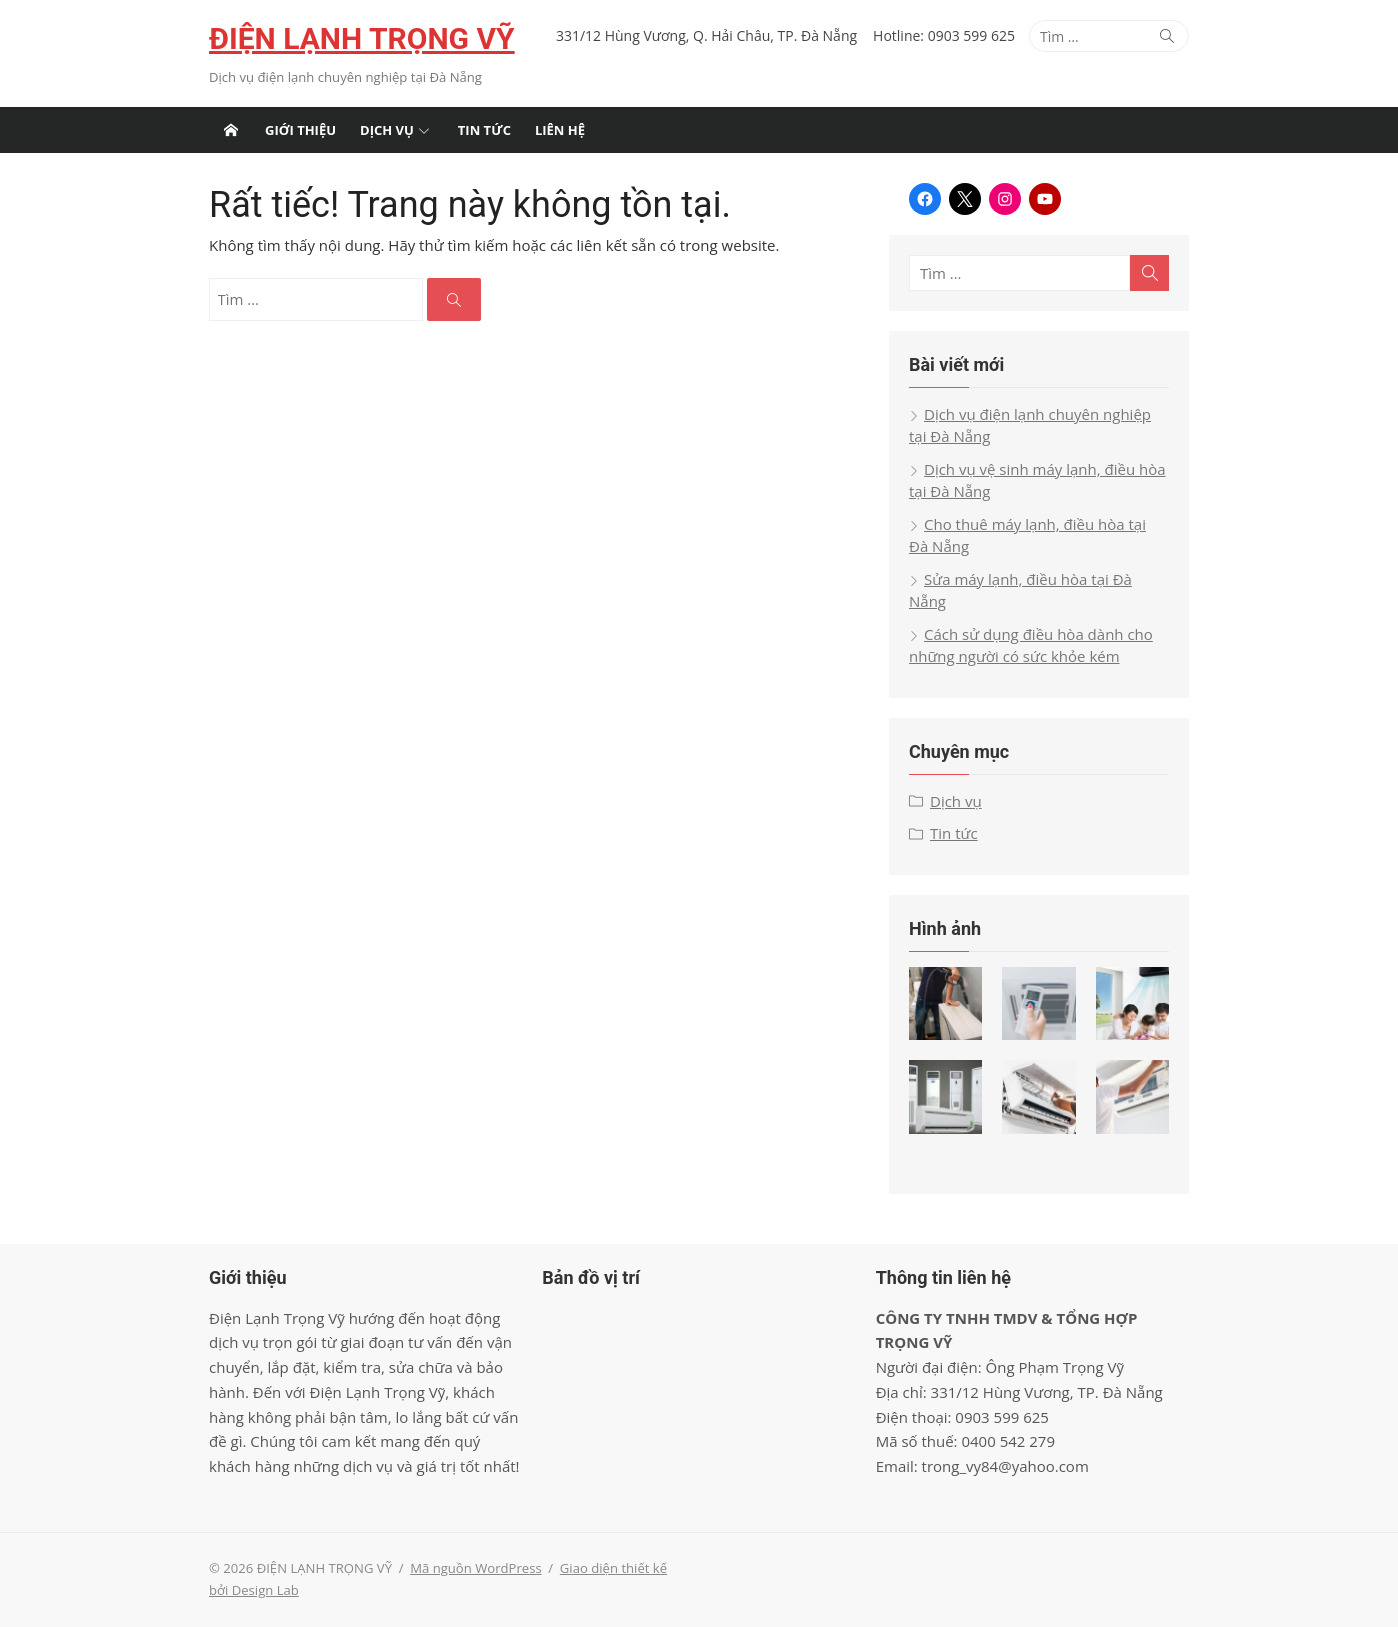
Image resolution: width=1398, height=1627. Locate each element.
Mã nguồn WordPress (475, 1568)
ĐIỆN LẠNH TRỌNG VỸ (362, 38)
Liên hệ (560, 130)
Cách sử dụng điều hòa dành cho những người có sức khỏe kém (1031, 645)
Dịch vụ (387, 130)
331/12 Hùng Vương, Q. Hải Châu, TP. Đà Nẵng (706, 35)
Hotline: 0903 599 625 (944, 35)
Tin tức (484, 130)
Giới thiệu (300, 130)
